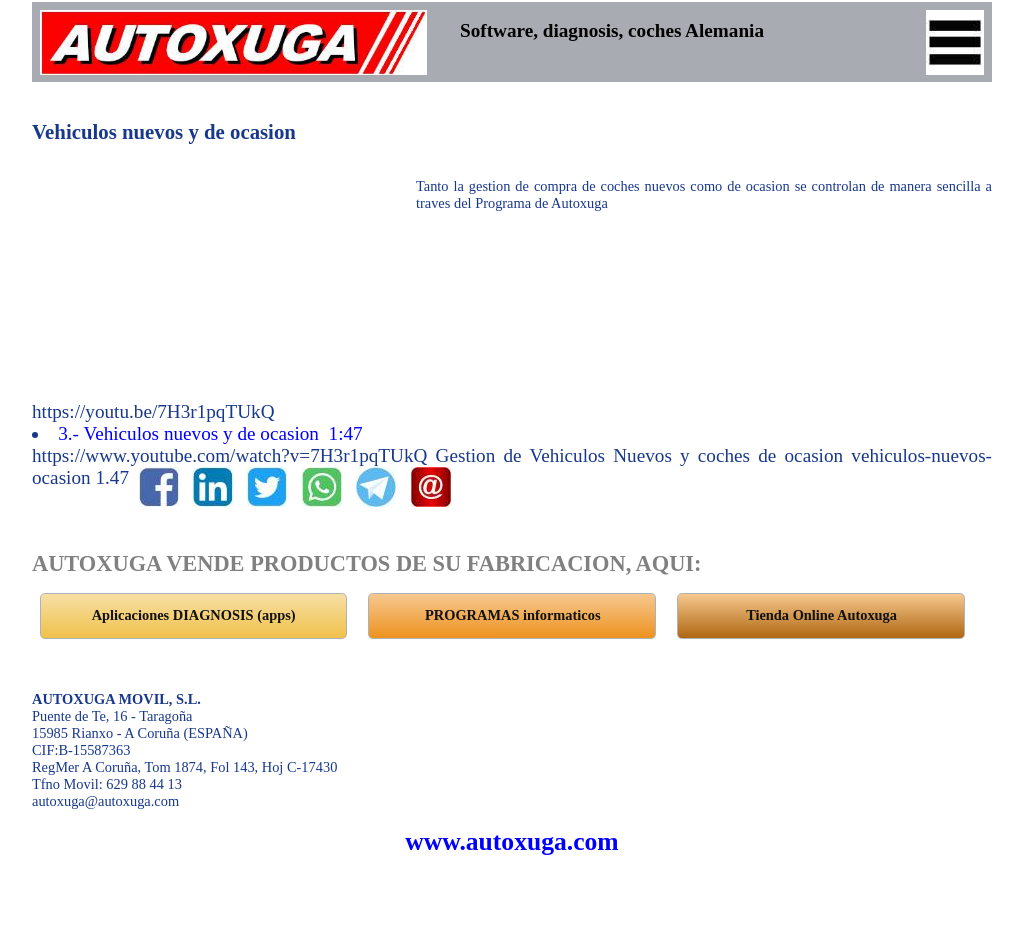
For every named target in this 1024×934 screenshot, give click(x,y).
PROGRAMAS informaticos (512, 615)
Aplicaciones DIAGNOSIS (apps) (194, 615)
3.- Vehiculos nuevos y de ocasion (212, 433)
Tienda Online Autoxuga (821, 615)
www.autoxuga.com (511, 841)
